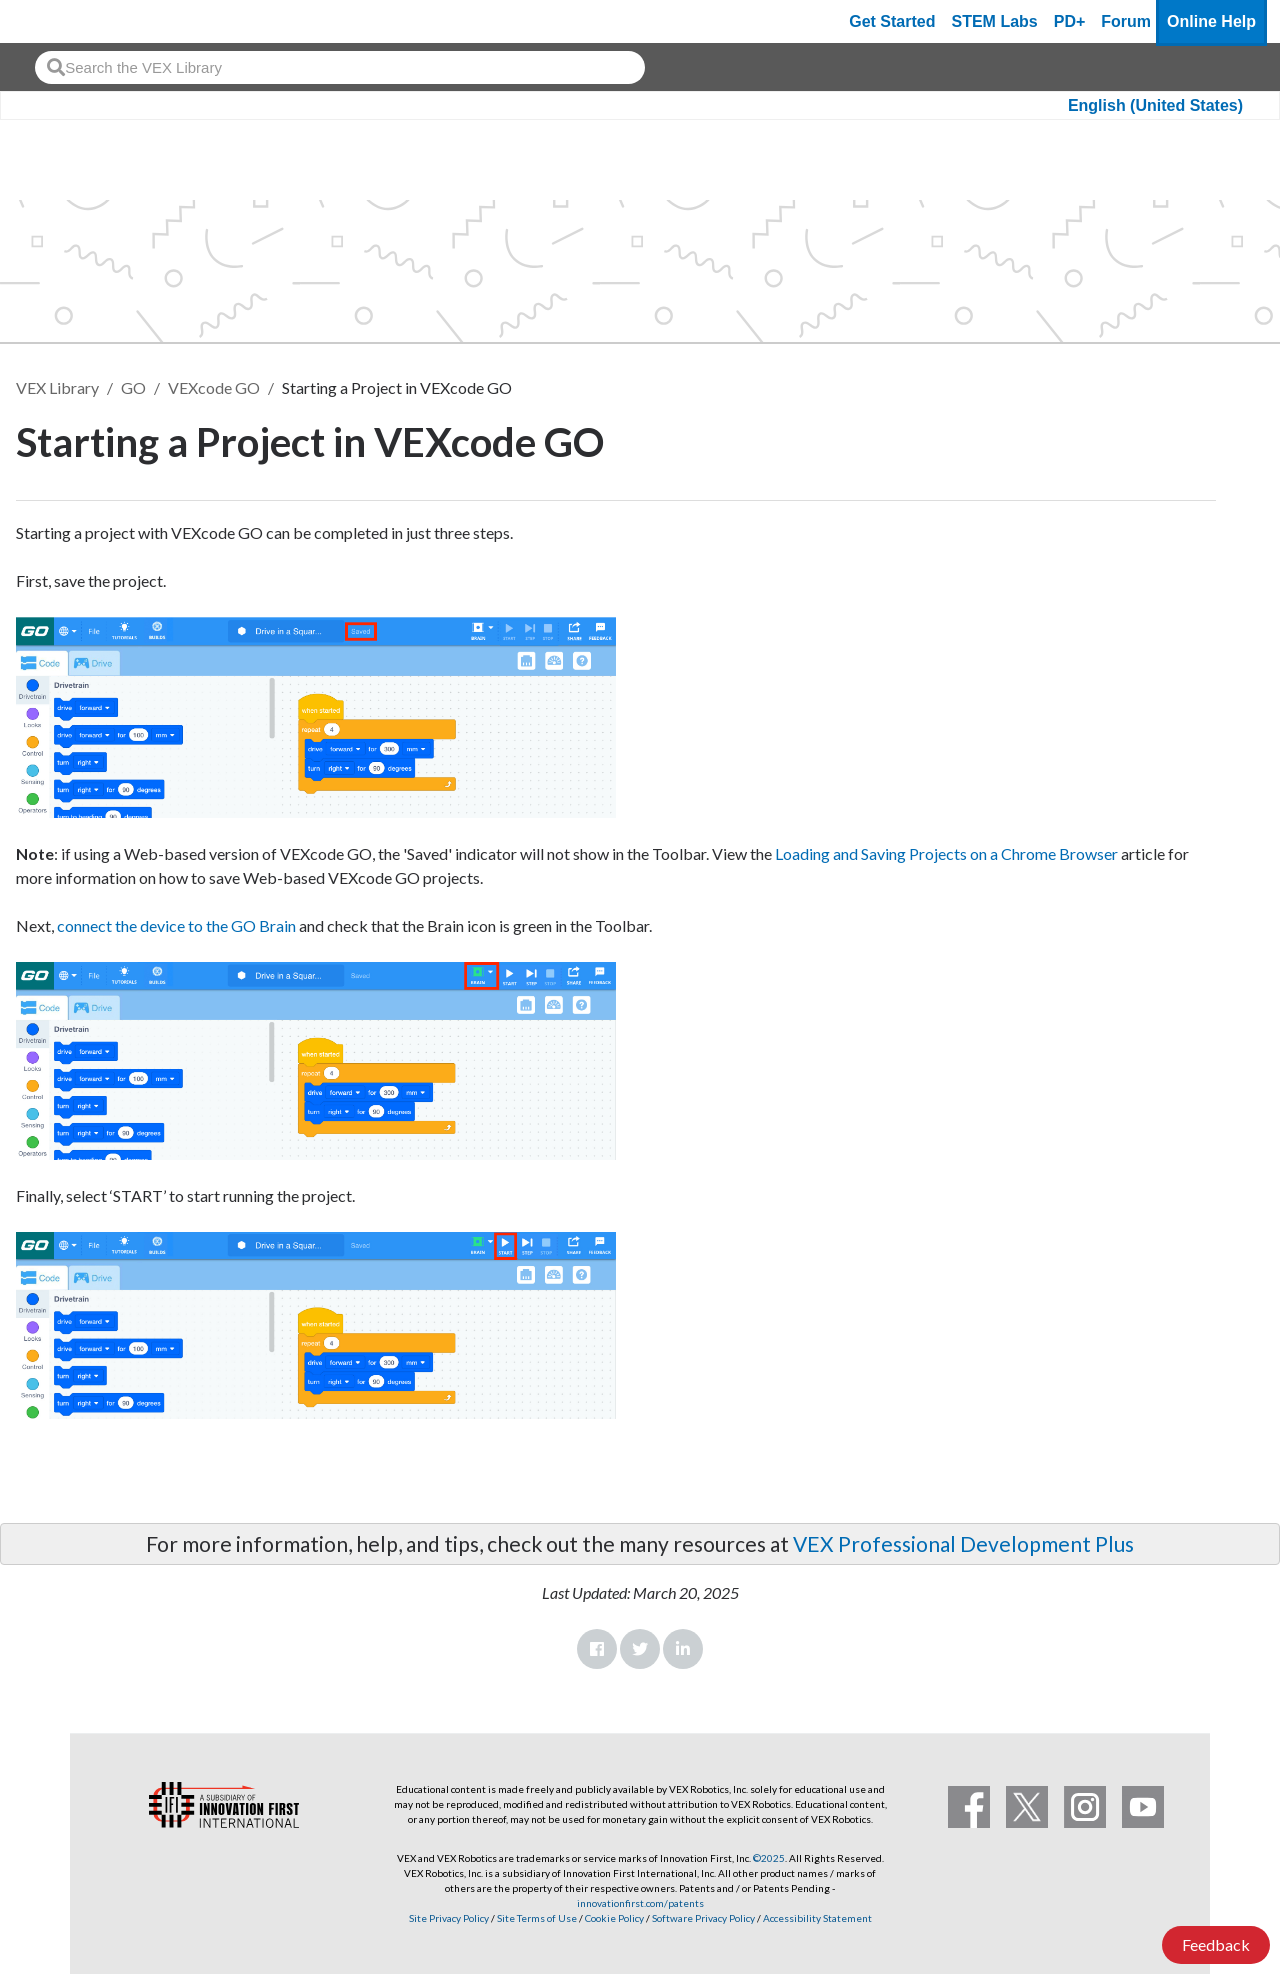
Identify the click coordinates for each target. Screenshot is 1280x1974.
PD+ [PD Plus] (1070, 21)
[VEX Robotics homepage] (54, 21)
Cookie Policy (614, 1918)
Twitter (640, 1649)
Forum (1126, 21)
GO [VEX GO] (133, 387)
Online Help (1211, 21)
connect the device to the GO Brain (176, 925)
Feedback (1216, 1944)
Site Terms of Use (536, 1918)
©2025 (769, 1858)
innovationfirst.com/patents (640, 1903)
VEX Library (57, 387)
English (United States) (1155, 105)
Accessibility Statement (817, 1918)
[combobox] (340, 67)
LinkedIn (683, 1649)
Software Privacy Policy (703, 1918)
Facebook (597, 1649)
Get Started (892, 21)
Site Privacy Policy (449, 1918)
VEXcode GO (214, 387)
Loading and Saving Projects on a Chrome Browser (946, 853)
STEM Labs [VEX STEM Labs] (995, 21)
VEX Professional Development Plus (963, 1543)
